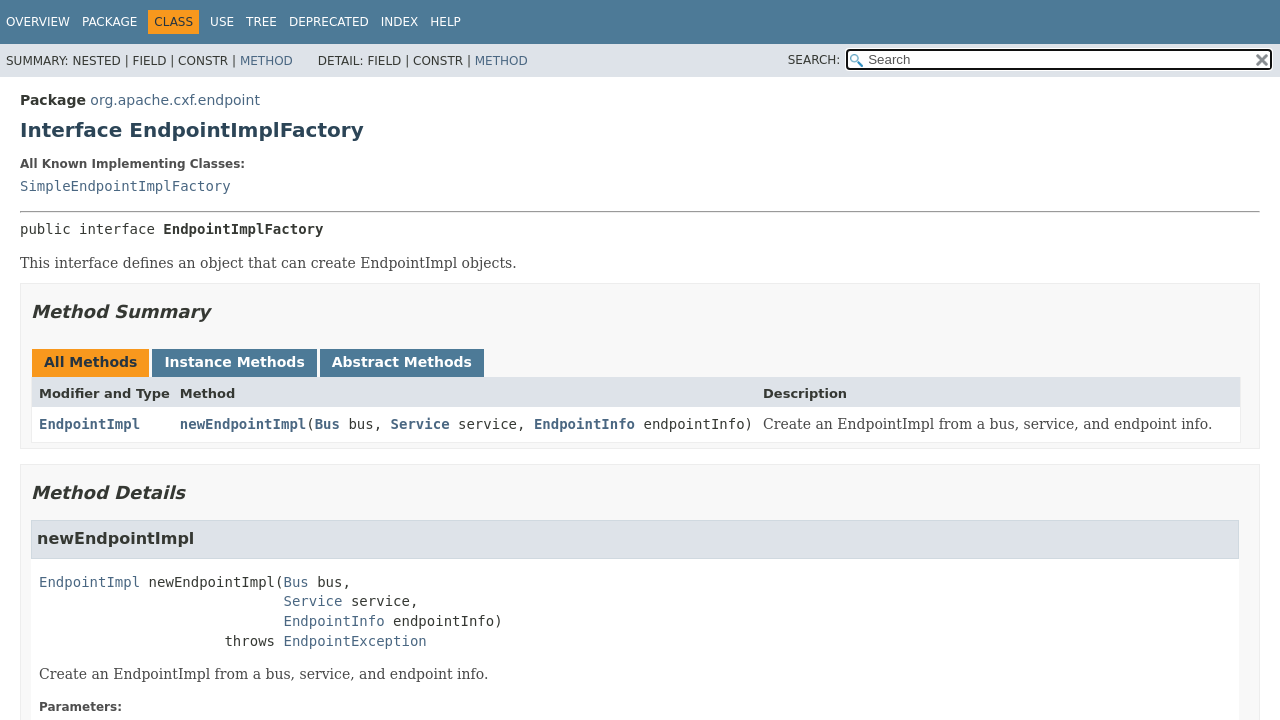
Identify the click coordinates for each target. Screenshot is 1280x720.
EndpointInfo (584, 424)
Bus (327, 424)
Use (222, 22)
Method (266, 61)
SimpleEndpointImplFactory (125, 186)
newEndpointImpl (243, 424)
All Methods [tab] (90, 362)
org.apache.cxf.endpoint (175, 100)
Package (109, 22)
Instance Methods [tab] (234, 362)
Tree (261, 22)
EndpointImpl (89, 424)
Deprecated (329, 22)
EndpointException (354, 641)
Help (445, 22)
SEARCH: (814, 60)
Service (420, 424)
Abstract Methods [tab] (402, 362)
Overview (38, 22)
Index (400, 22)
